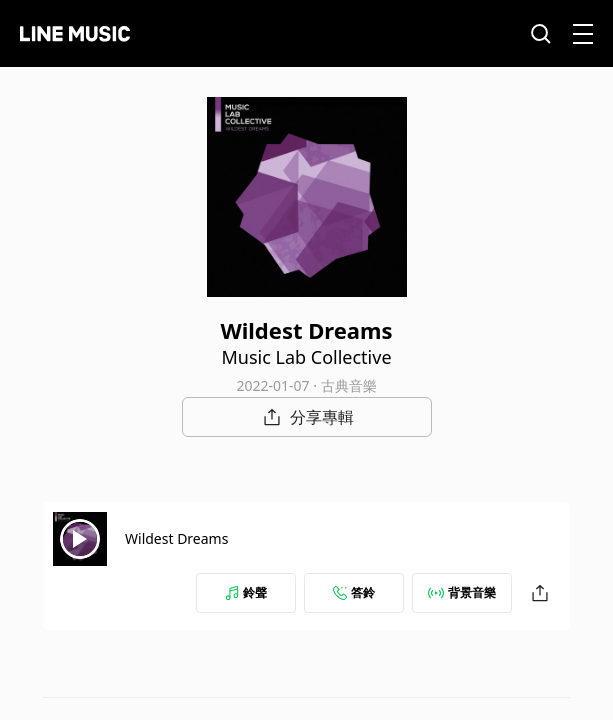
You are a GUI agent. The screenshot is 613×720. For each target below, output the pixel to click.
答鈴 (354, 592)
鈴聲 (246, 592)
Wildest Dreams (176, 538)
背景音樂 (462, 592)
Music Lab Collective (306, 357)
